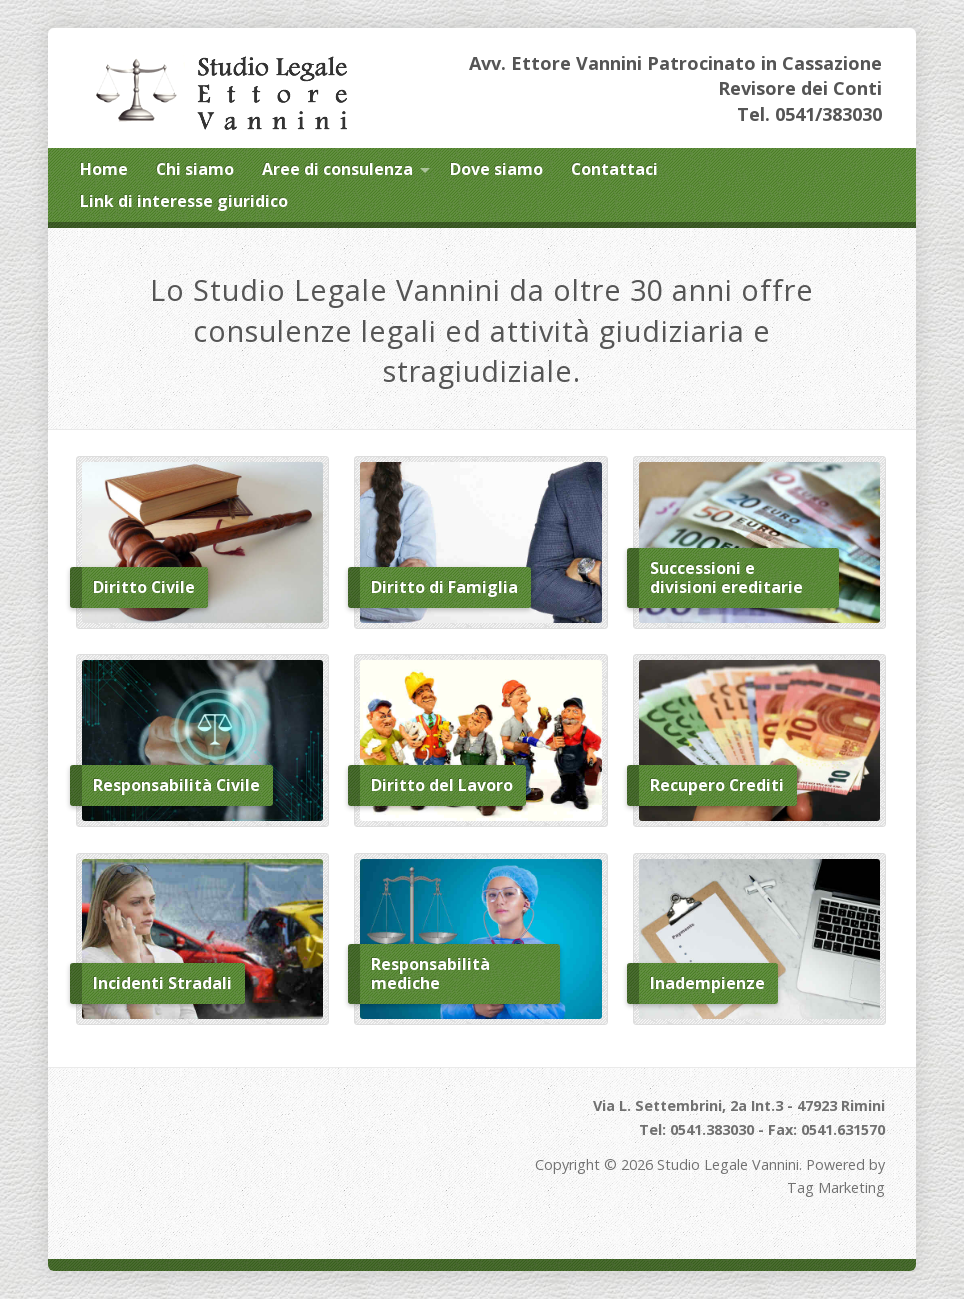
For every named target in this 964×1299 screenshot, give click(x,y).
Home (104, 169)
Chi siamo (195, 169)
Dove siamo (496, 169)
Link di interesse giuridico (184, 201)
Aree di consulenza (337, 169)
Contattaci (614, 169)
